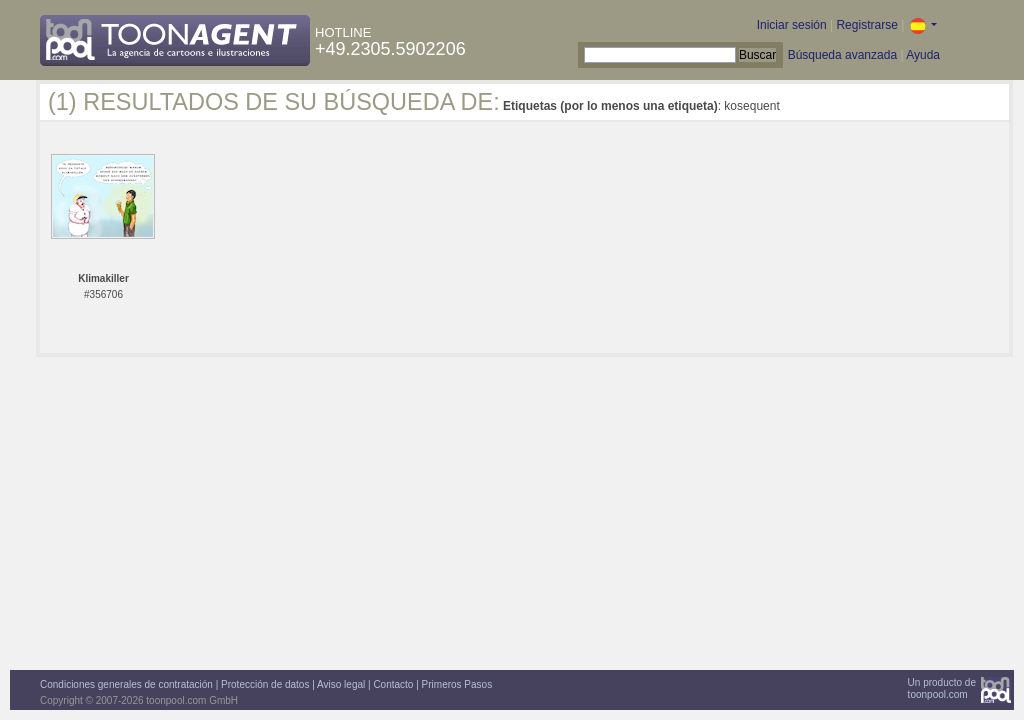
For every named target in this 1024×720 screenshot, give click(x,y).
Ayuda (923, 55)
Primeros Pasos (457, 684)
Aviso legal (341, 684)
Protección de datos (265, 684)
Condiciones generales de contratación (126, 684)
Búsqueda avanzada (842, 55)
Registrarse (866, 25)
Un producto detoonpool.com (942, 688)
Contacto (393, 684)
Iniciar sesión (792, 25)
